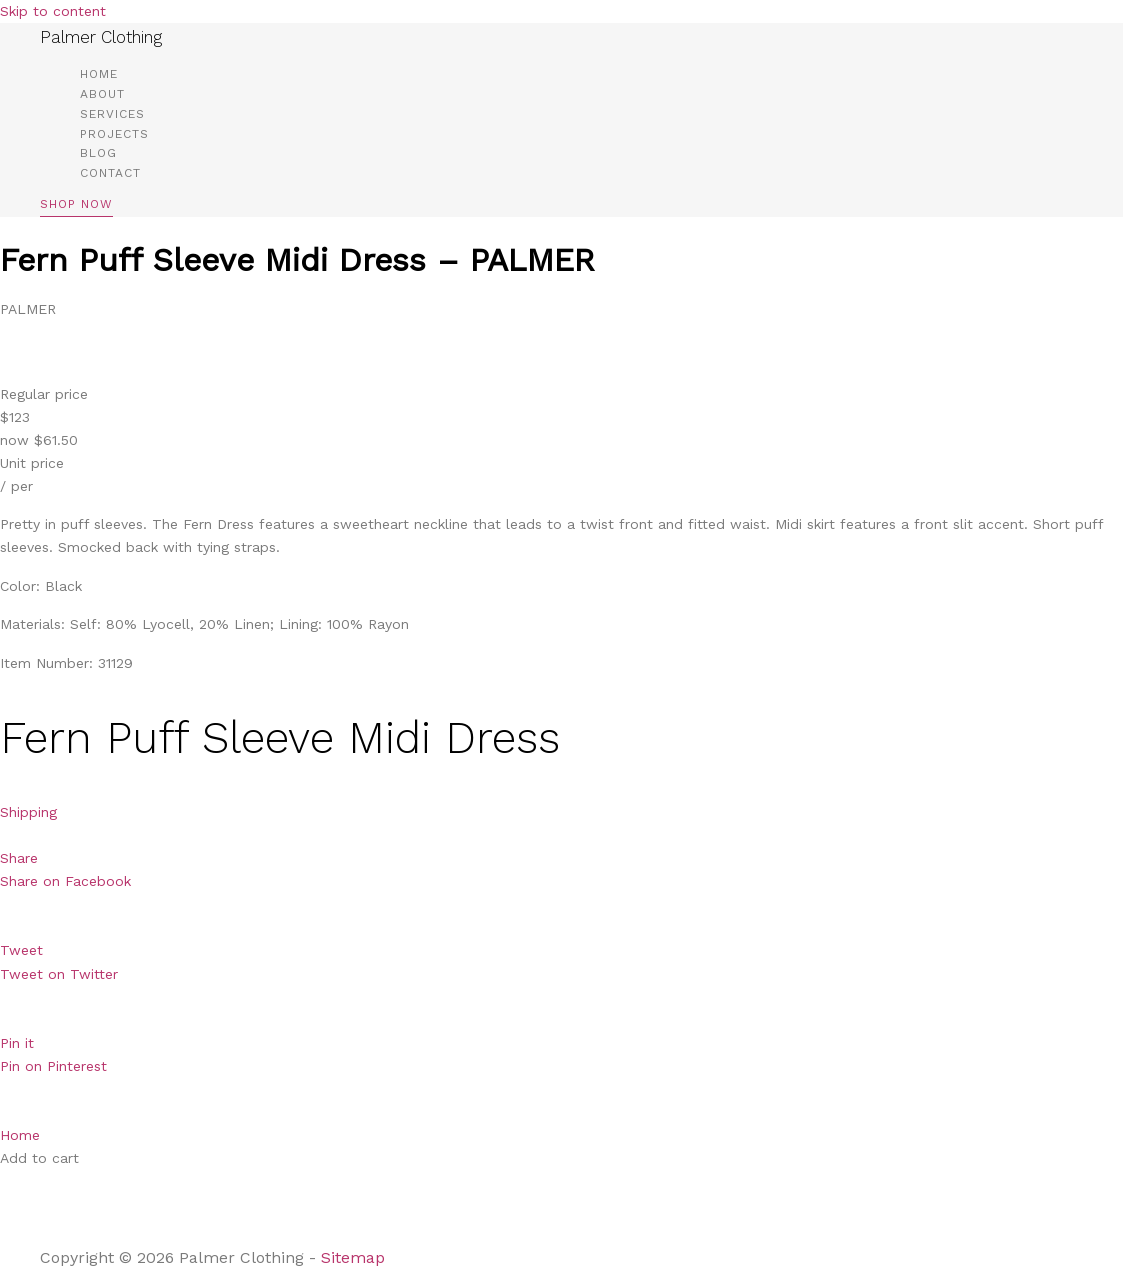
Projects (114, 134)
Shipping (28, 812)
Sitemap (355, 1257)
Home (99, 74)
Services (112, 114)
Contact (110, 173)
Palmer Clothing (101, 37)
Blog (98, 153)
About (102, 94)
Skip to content (53, 11)
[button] (76, 207)
